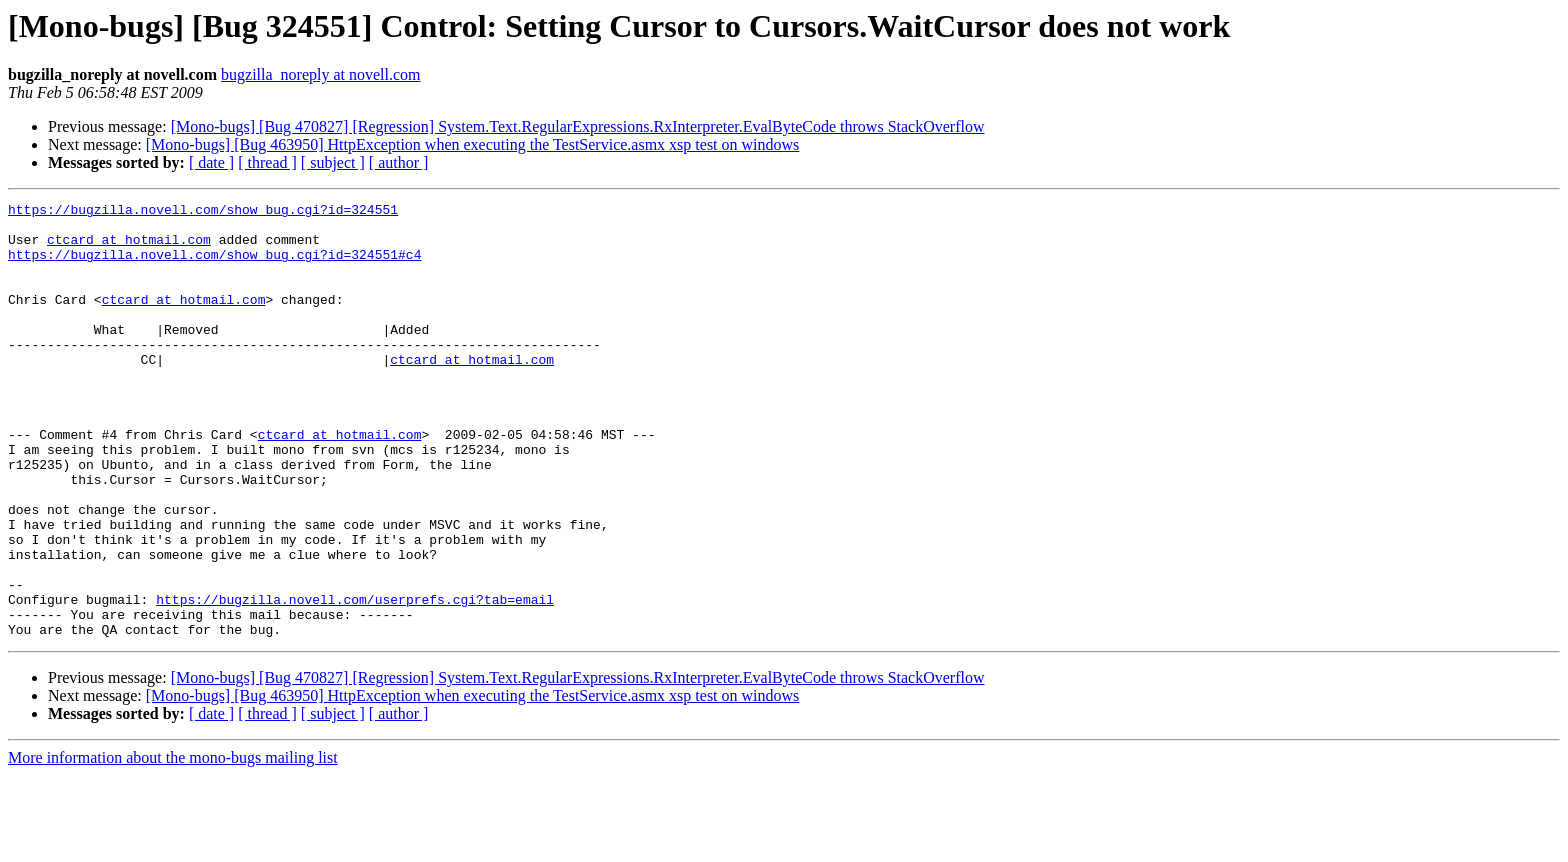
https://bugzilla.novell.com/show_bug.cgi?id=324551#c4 (214, 266)
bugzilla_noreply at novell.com (321, 74)
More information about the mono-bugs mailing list (173, 844)
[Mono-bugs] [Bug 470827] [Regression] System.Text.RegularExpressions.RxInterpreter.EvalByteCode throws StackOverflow (578, 126)
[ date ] (211, 162)
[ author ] (399, 162)
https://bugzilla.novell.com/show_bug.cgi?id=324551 (203, 212)
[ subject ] (333, 162)
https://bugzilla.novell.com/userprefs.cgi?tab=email (355, 680)
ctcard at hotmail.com (129, 248)
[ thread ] (267, 162)
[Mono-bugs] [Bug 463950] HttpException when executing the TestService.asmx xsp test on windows (473, 144)
